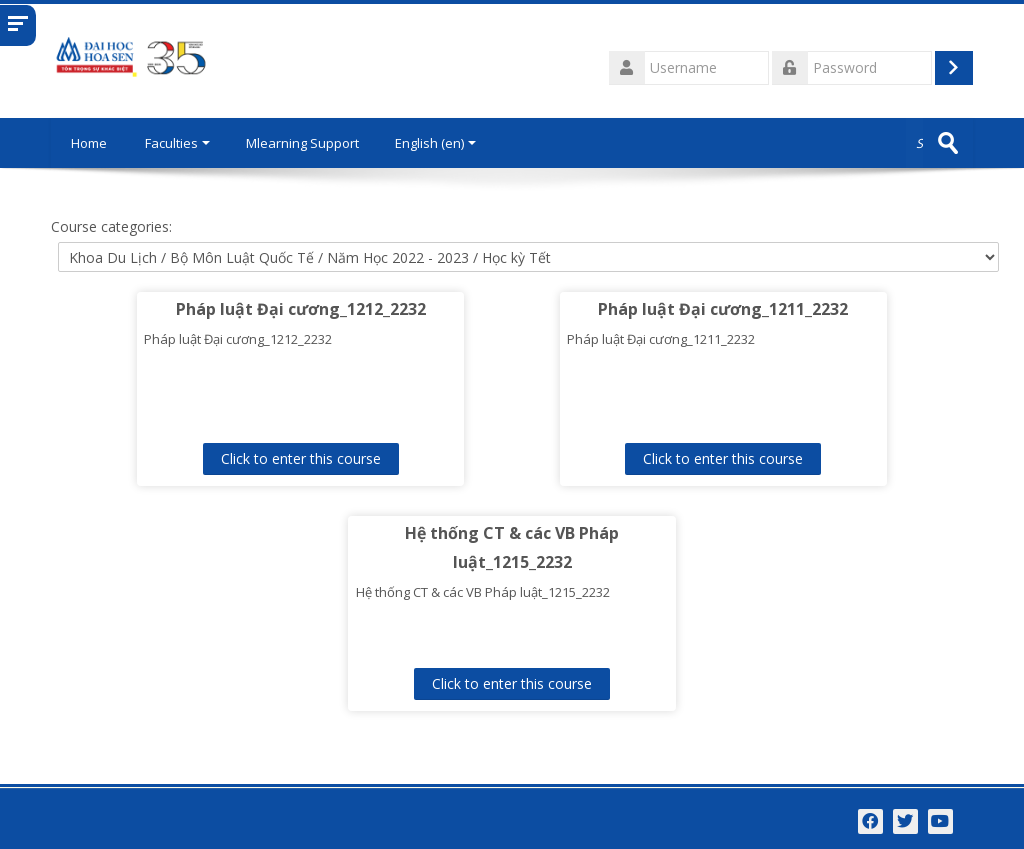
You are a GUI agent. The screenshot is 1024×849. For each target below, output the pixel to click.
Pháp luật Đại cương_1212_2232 (301, 309)
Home (89, 143)
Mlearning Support (302, 143)
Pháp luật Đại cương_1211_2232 (723, 309)
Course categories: (111, 226)
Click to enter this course (301, 458)
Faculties (177, 143)
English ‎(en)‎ (435, 143)
